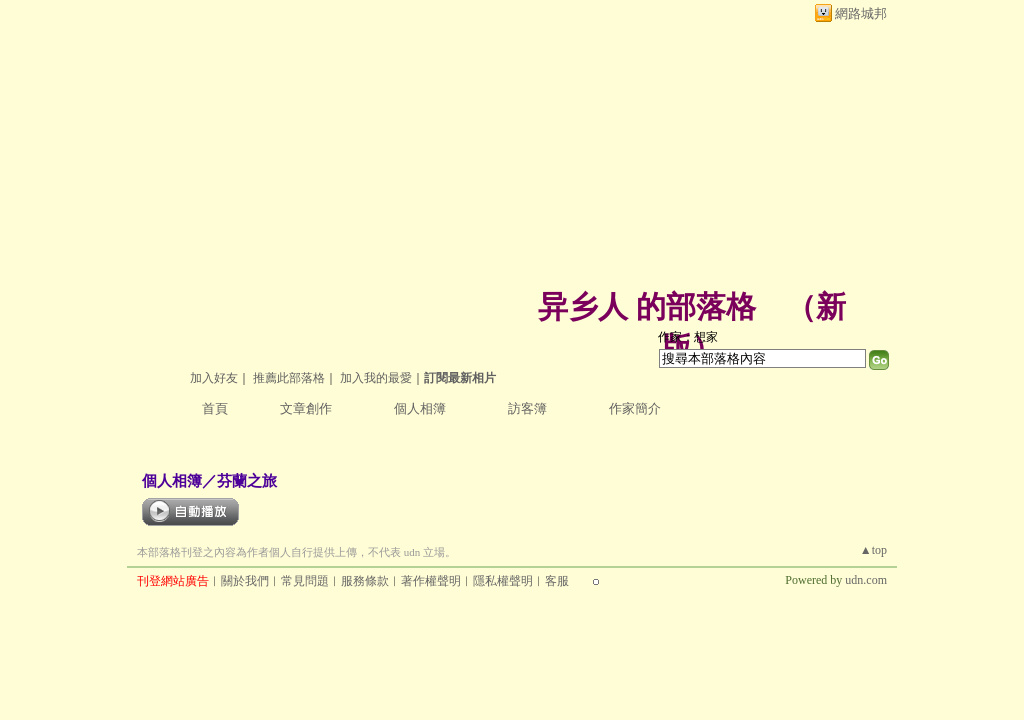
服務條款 (365, 581)
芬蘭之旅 (247, 480)
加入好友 (214, 378)
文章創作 (306, 408)
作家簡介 (635, 408)
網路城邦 (861, 13)
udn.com (866, 580)
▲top (873, 550)
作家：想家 (688, 337)
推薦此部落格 (289, 378)
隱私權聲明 (503, 581)
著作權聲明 (431, 581)
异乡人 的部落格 (647, 306)
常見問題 (305, 581)
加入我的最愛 (376, 378)
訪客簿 (527, 408)
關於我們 (245, 581)
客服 (557, 581)
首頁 (215, 408)
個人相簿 (420, 408)
